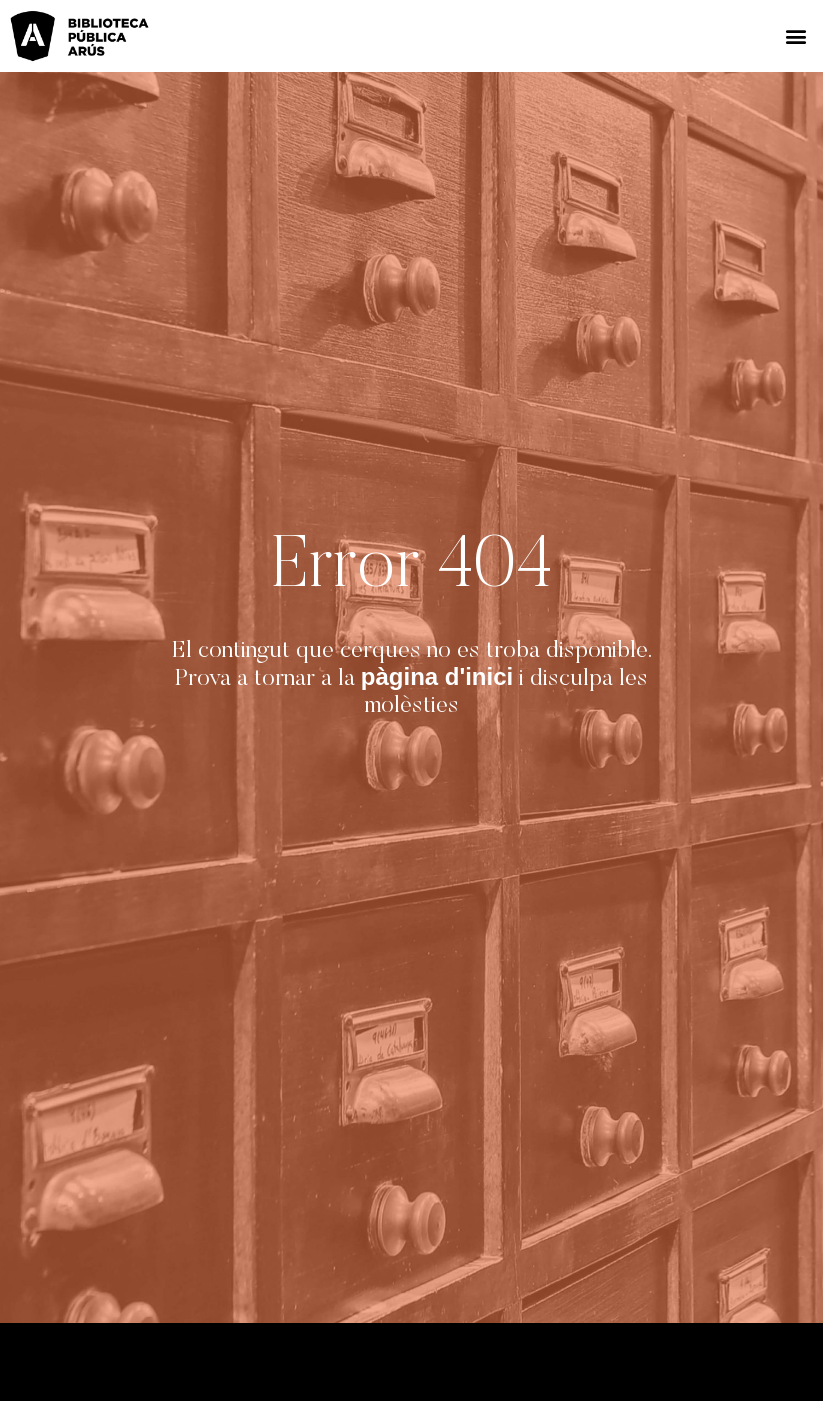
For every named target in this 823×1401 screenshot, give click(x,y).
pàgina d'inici (437, 676)
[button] (796, 36)
